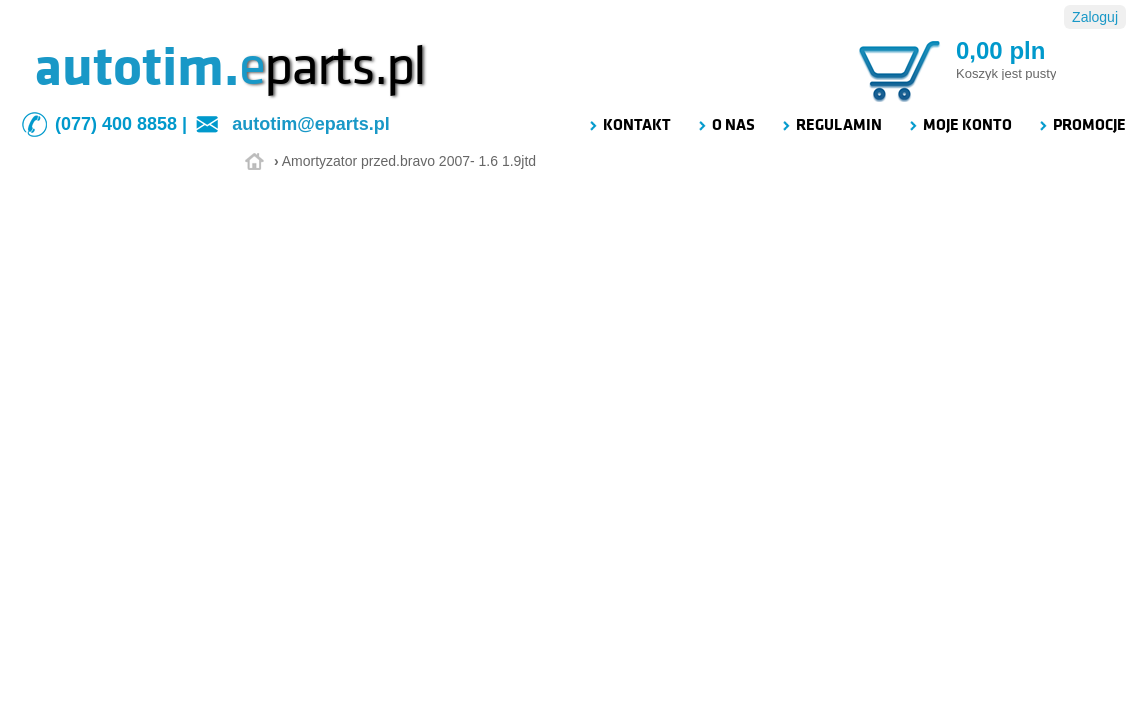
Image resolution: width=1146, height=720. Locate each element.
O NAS (725, 125)
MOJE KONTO (959, 125)
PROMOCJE (1081, 125)
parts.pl (332, 67)
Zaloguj (1095, 17)
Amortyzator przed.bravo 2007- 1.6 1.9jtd (409, 161)
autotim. (136, 67)
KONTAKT (629, 125)
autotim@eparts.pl (311, 124)
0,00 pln (1000, 50)
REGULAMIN (831, 125)
